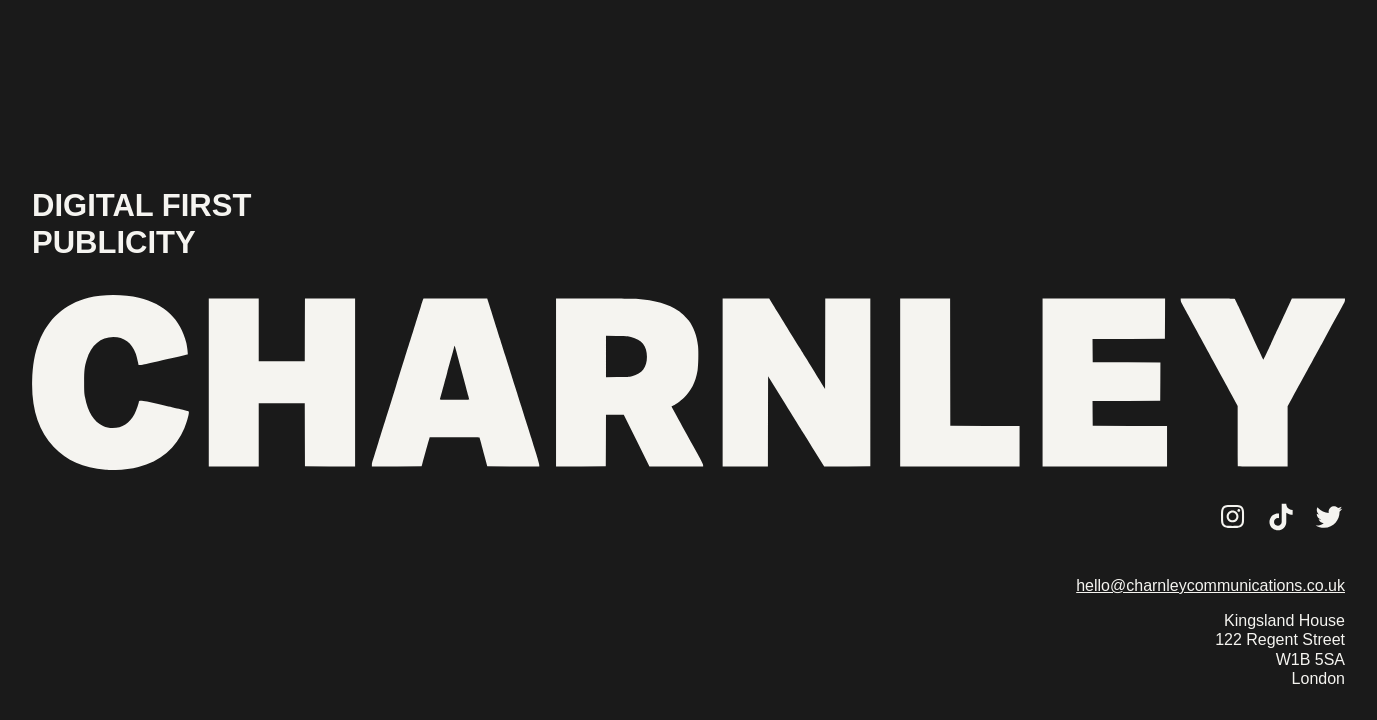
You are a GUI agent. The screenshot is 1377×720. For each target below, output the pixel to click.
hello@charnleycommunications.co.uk (1210, 585)
